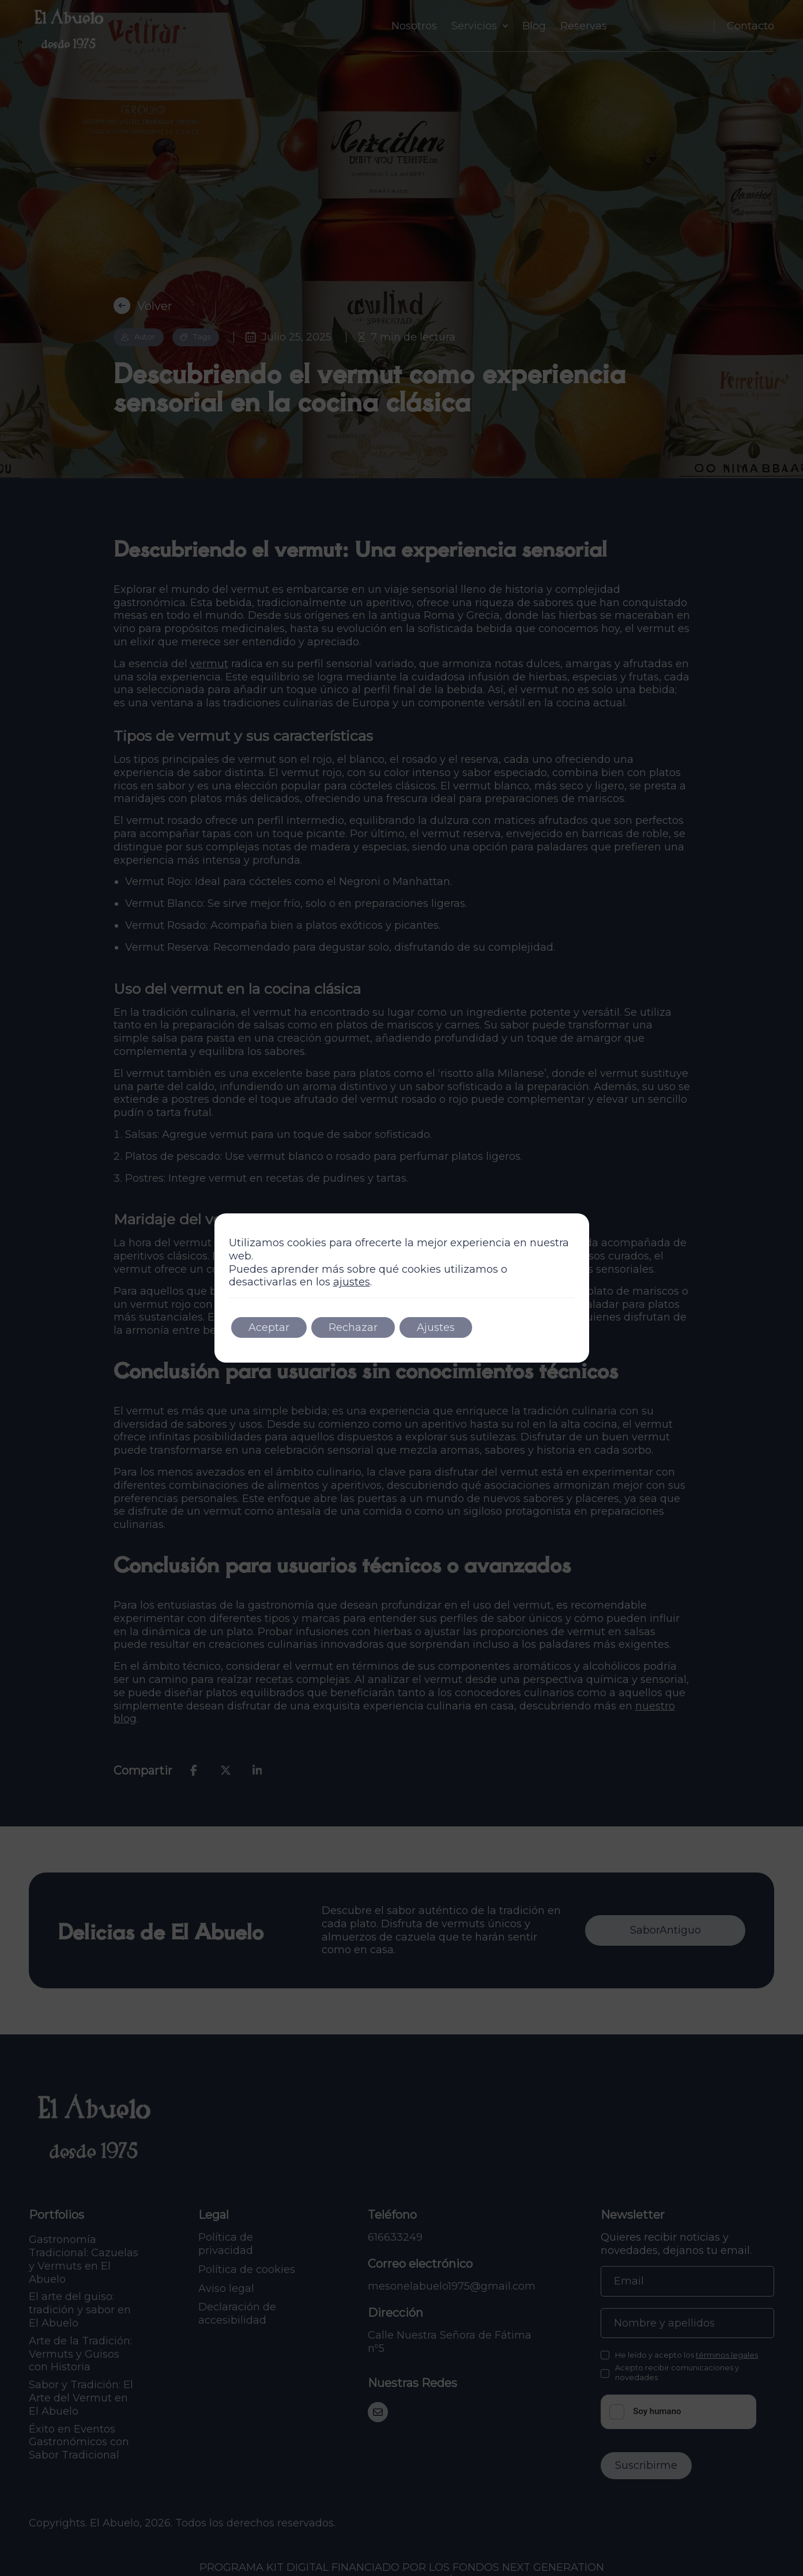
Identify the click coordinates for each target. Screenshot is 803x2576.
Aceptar (268, 1327)
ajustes (351, 1282)
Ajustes (436, 1327)
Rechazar (353, 1327)
